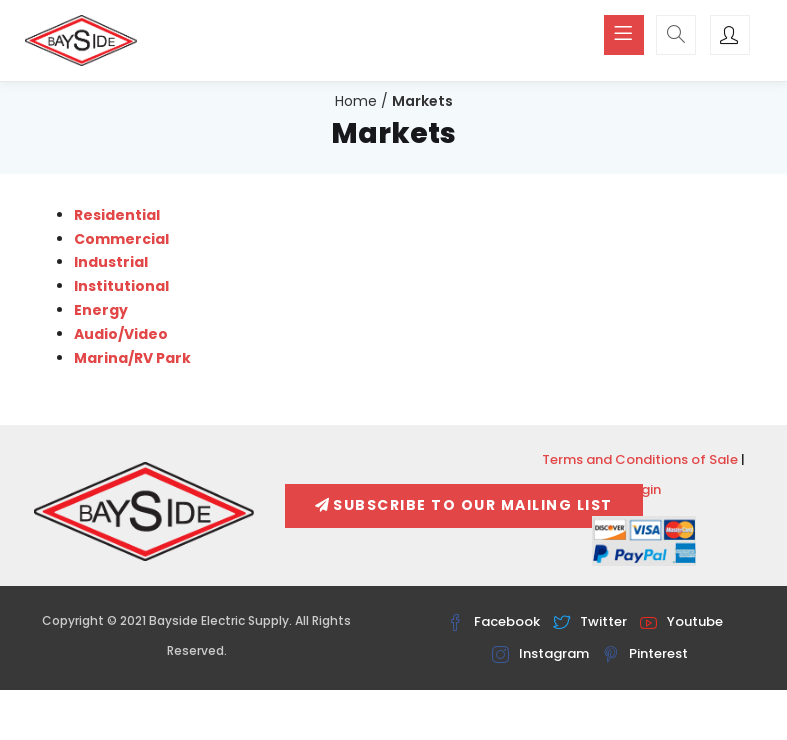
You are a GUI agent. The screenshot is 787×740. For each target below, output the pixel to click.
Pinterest (645, 653)
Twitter (590, 621)
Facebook (493, 621)
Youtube (681, 621)
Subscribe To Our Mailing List (464, 505)
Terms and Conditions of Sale (640, 459)
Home (356, 101)
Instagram (540, 653)
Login (643, 489)
